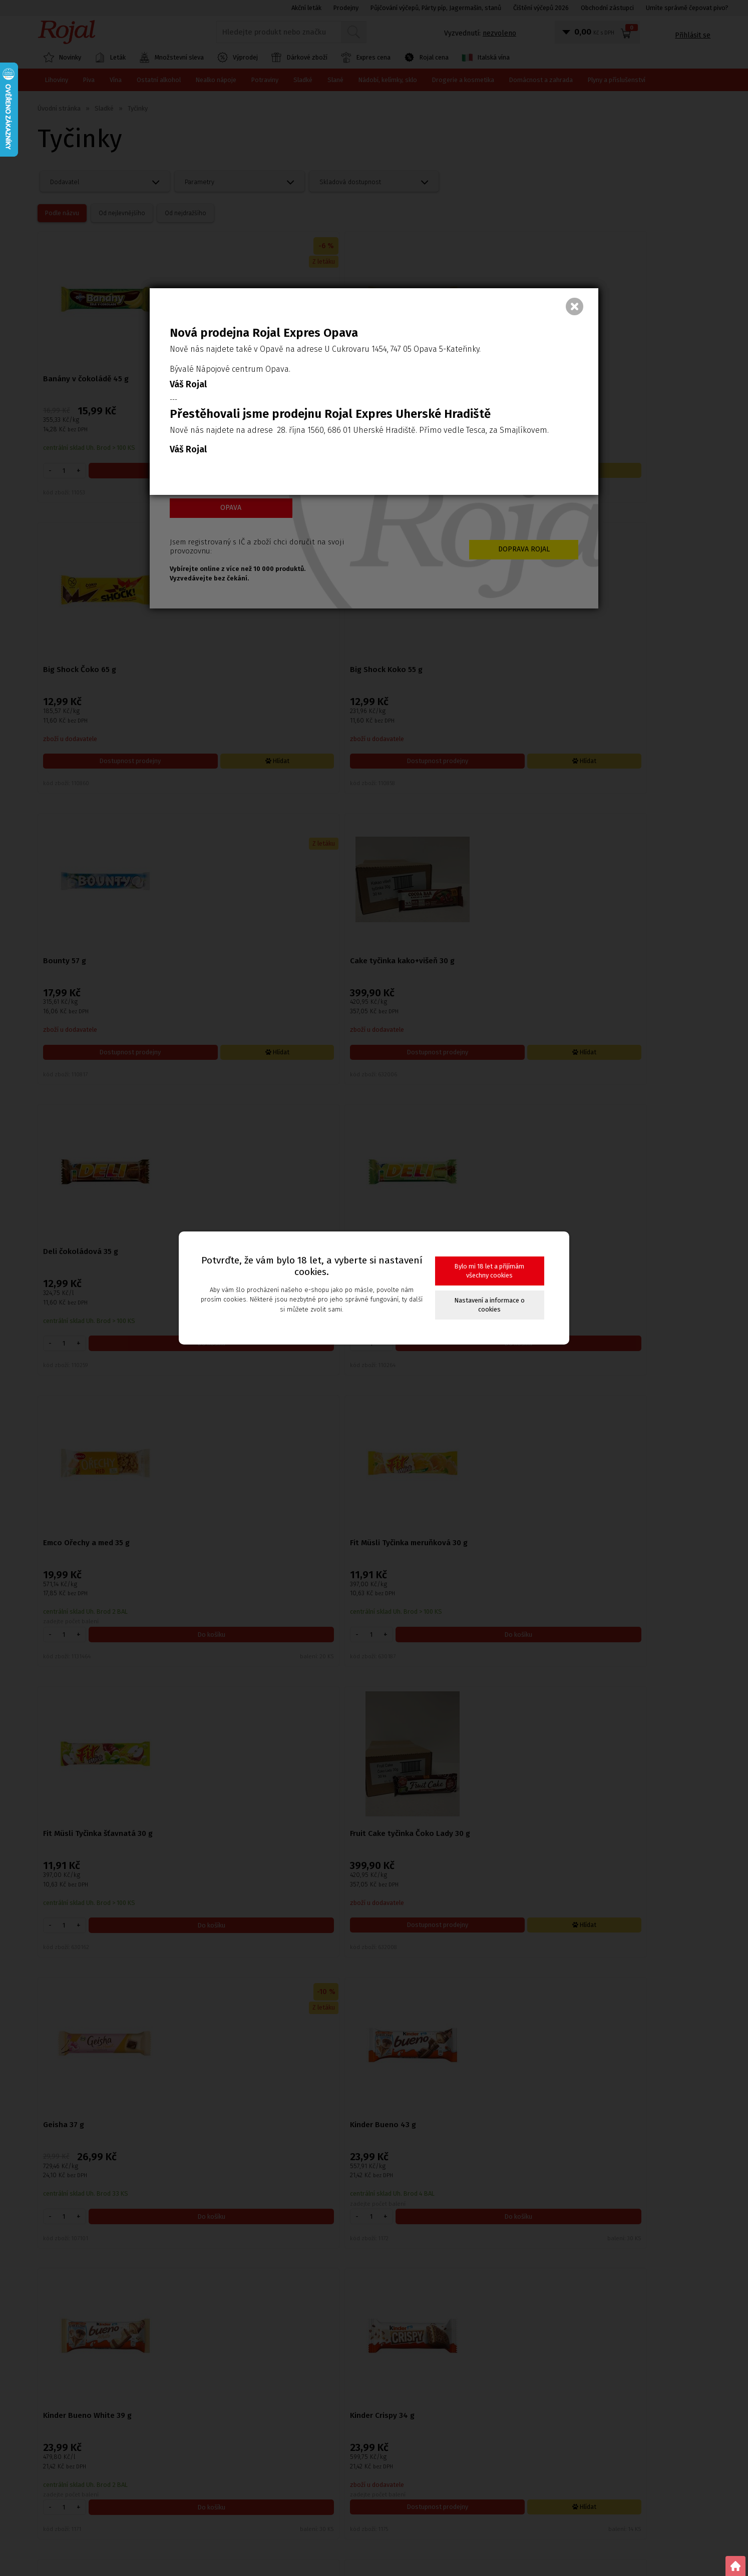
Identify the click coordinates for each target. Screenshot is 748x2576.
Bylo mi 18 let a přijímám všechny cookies (489, 1270)
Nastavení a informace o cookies (490, 1305)
